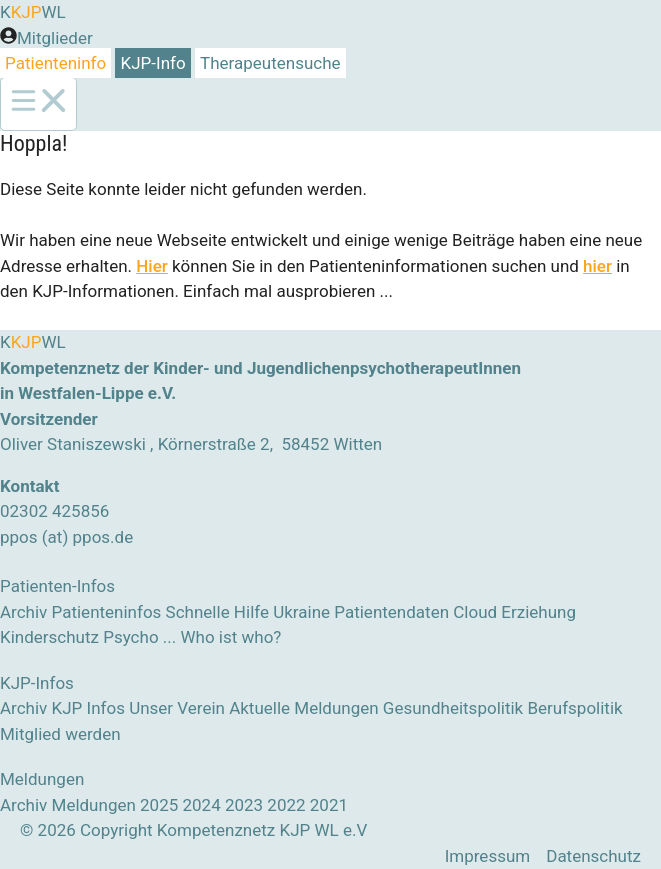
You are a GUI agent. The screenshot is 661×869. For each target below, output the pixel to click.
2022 (286, 805)
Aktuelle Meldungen (303, 708)
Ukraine (301, 612)
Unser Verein (177, 708)
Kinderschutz (49, 637)
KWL (33, 12)
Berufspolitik (574, 708)
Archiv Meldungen (68, 805)
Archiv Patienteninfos (80, 612)
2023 (244, 805)
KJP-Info (153, 63)
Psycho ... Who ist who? (192, 637)
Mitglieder (55, 38)
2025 (159, 805)
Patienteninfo (55, 63)
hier (597, 266)
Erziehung (538, 612)
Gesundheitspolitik (453, 708)
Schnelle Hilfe (217, 612)
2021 (329, 805)
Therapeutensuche (270, 63)
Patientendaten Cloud (415, 612)
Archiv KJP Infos (62, 708)
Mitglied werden (60, 734)
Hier (152, 266)
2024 (201, 805)
